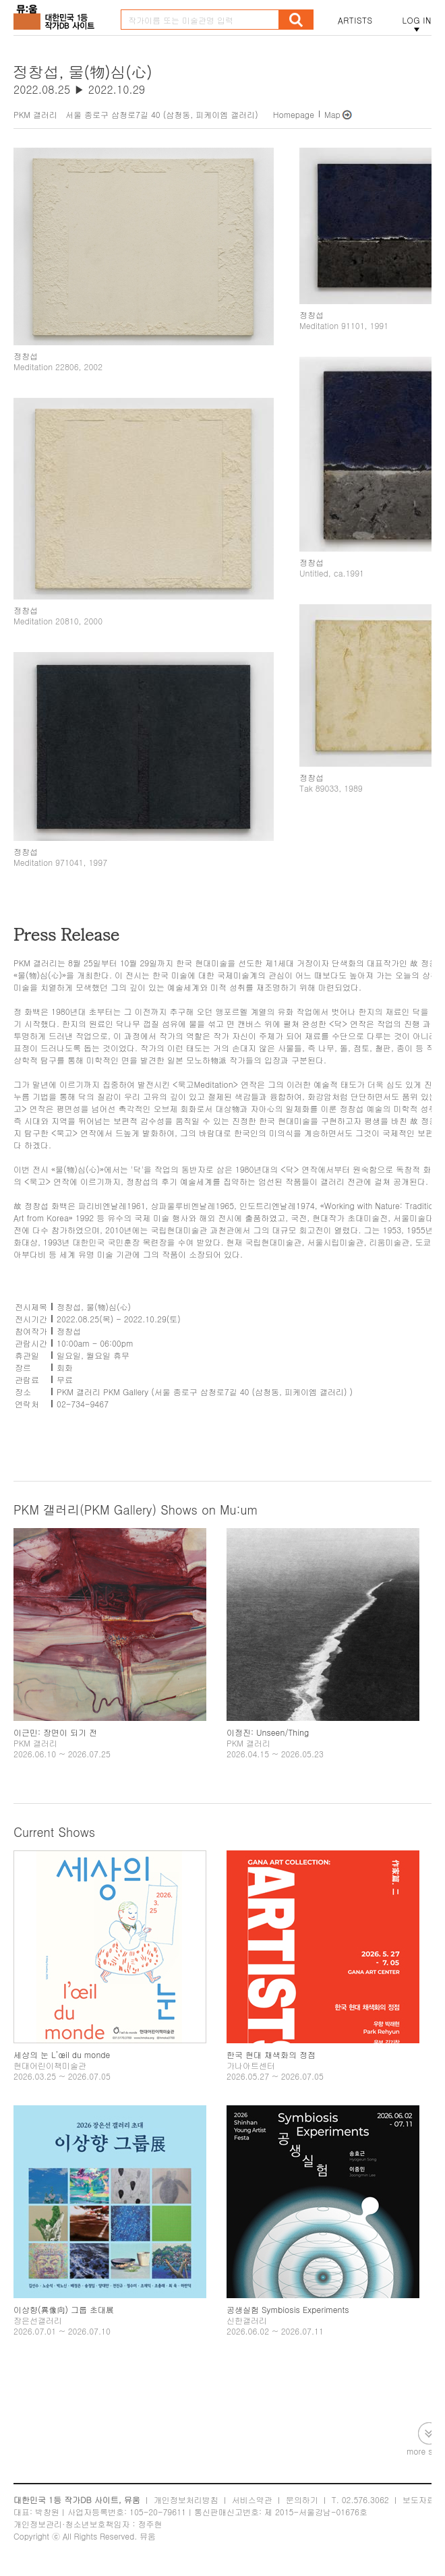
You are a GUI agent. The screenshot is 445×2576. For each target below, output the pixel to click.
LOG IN (417, 20)
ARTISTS (355, 20)
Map (332, 114)
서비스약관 (252, 2499)
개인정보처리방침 (186, 2499)
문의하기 (302, 2499)
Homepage (293, 114)
